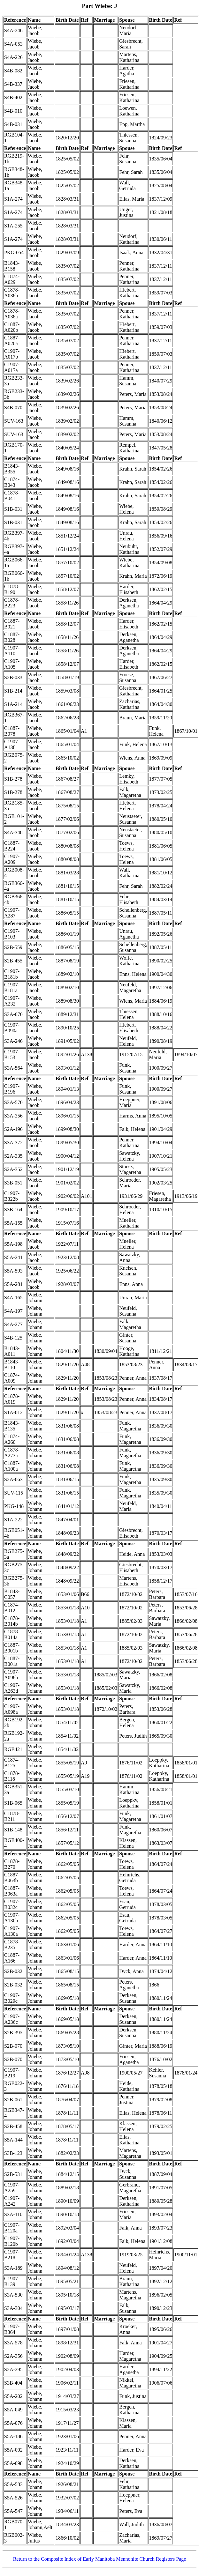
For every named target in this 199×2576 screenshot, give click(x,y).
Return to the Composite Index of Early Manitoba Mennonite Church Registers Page (99, 2559)
